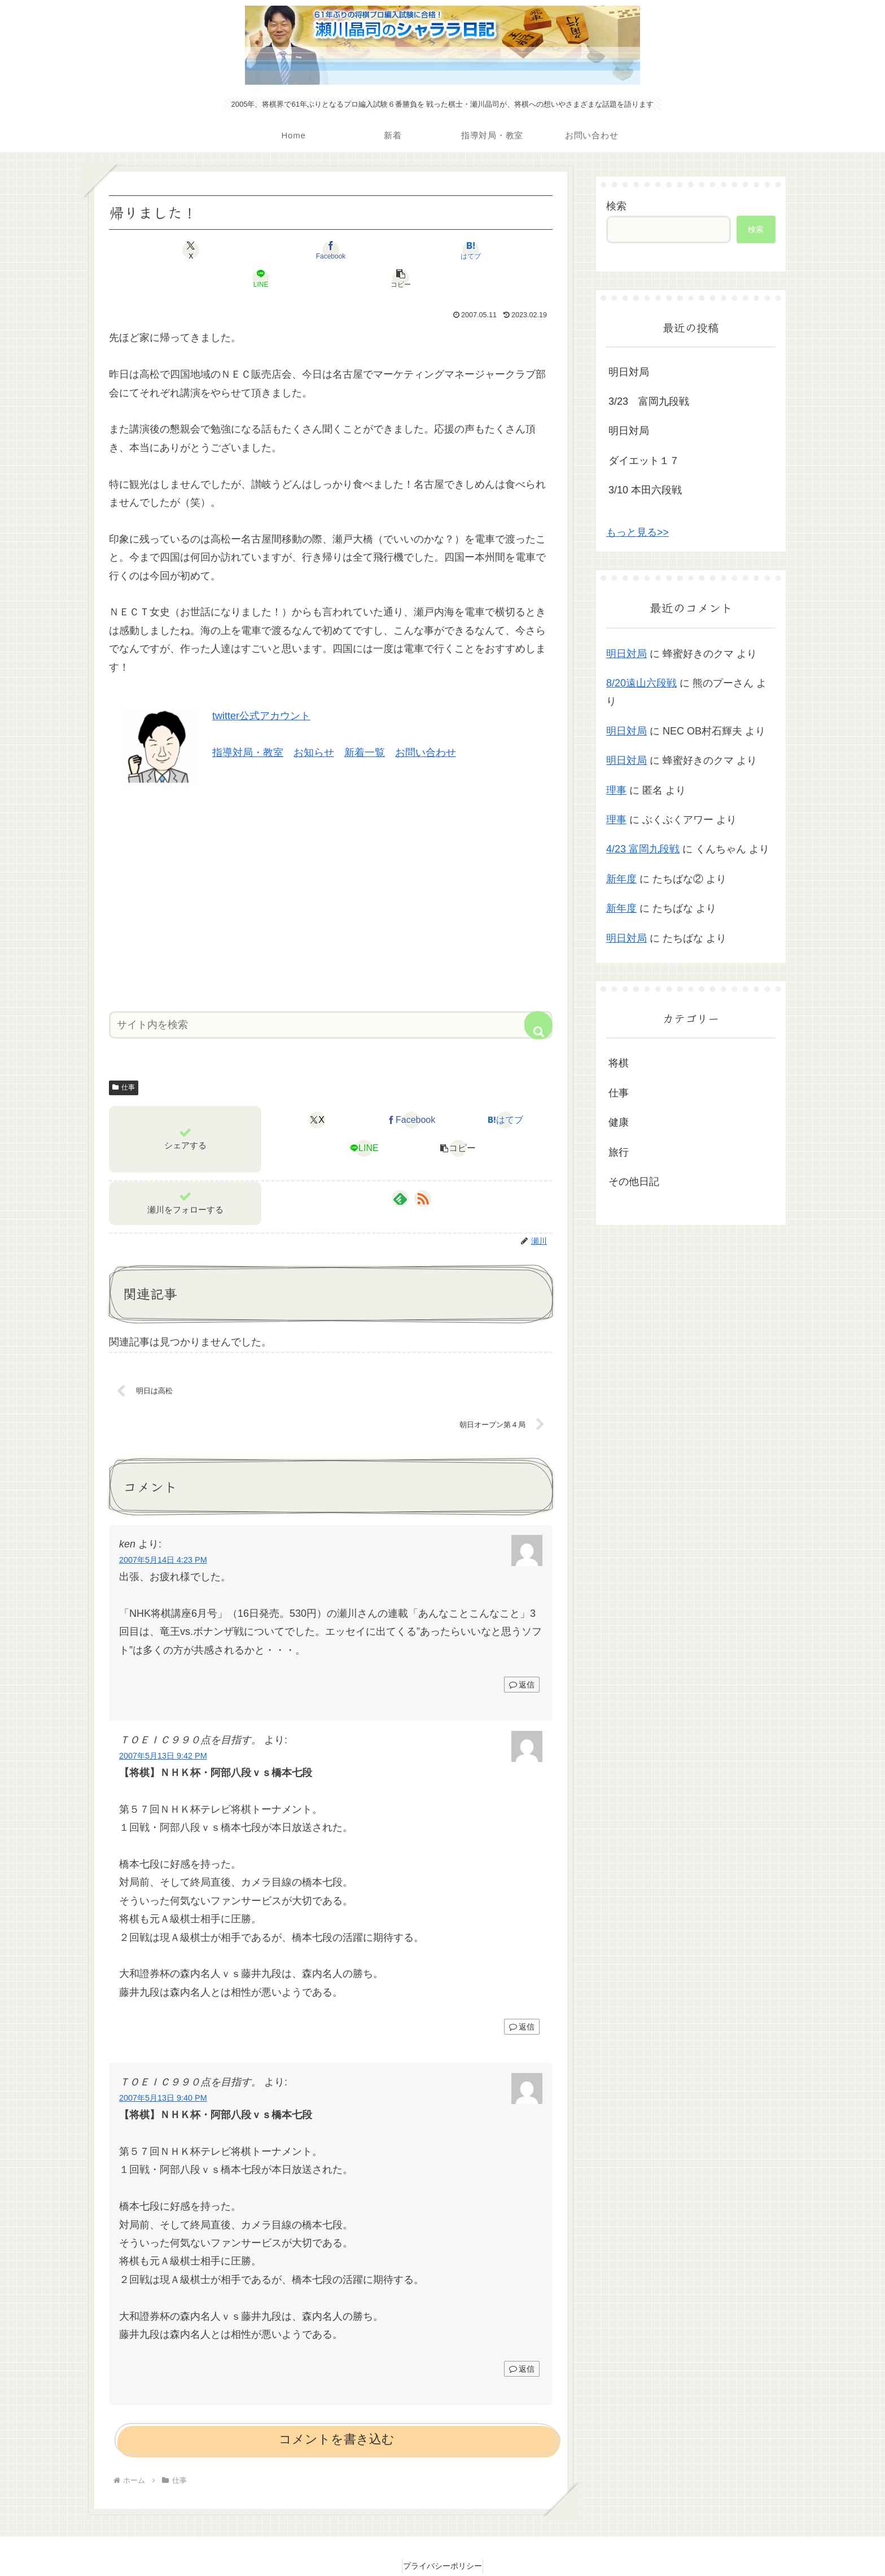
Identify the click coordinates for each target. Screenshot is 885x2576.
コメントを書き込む (337, 2414)
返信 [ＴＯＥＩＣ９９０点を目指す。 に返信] (521, 2001)
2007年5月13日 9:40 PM (163, 2072)
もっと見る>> (637, 532)
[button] (479, 250)
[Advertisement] (331, 867)
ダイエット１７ (644, 460)
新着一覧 (364, 724)
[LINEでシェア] (405, 250)
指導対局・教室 (247, 724)
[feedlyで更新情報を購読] (400, 1170)
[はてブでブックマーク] (330, 250)
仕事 (123, 1059)
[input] (331, 997)
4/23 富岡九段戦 (643, 849)
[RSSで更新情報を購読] (423, 1170)
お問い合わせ (425, 724)
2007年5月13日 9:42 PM (163, 1730)
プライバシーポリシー (442, 2540)
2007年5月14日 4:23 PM (163, 1534)
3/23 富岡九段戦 (648, 401)
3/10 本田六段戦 (645, 490)
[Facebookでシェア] (256, 250)
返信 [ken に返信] (521, 1659)
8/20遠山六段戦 (641, 683)
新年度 (621, 879)
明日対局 (628, 372)
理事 (616, 790)
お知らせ (313, 724)
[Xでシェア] (181, 250)
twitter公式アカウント (261, 687)
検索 (616, 206)
